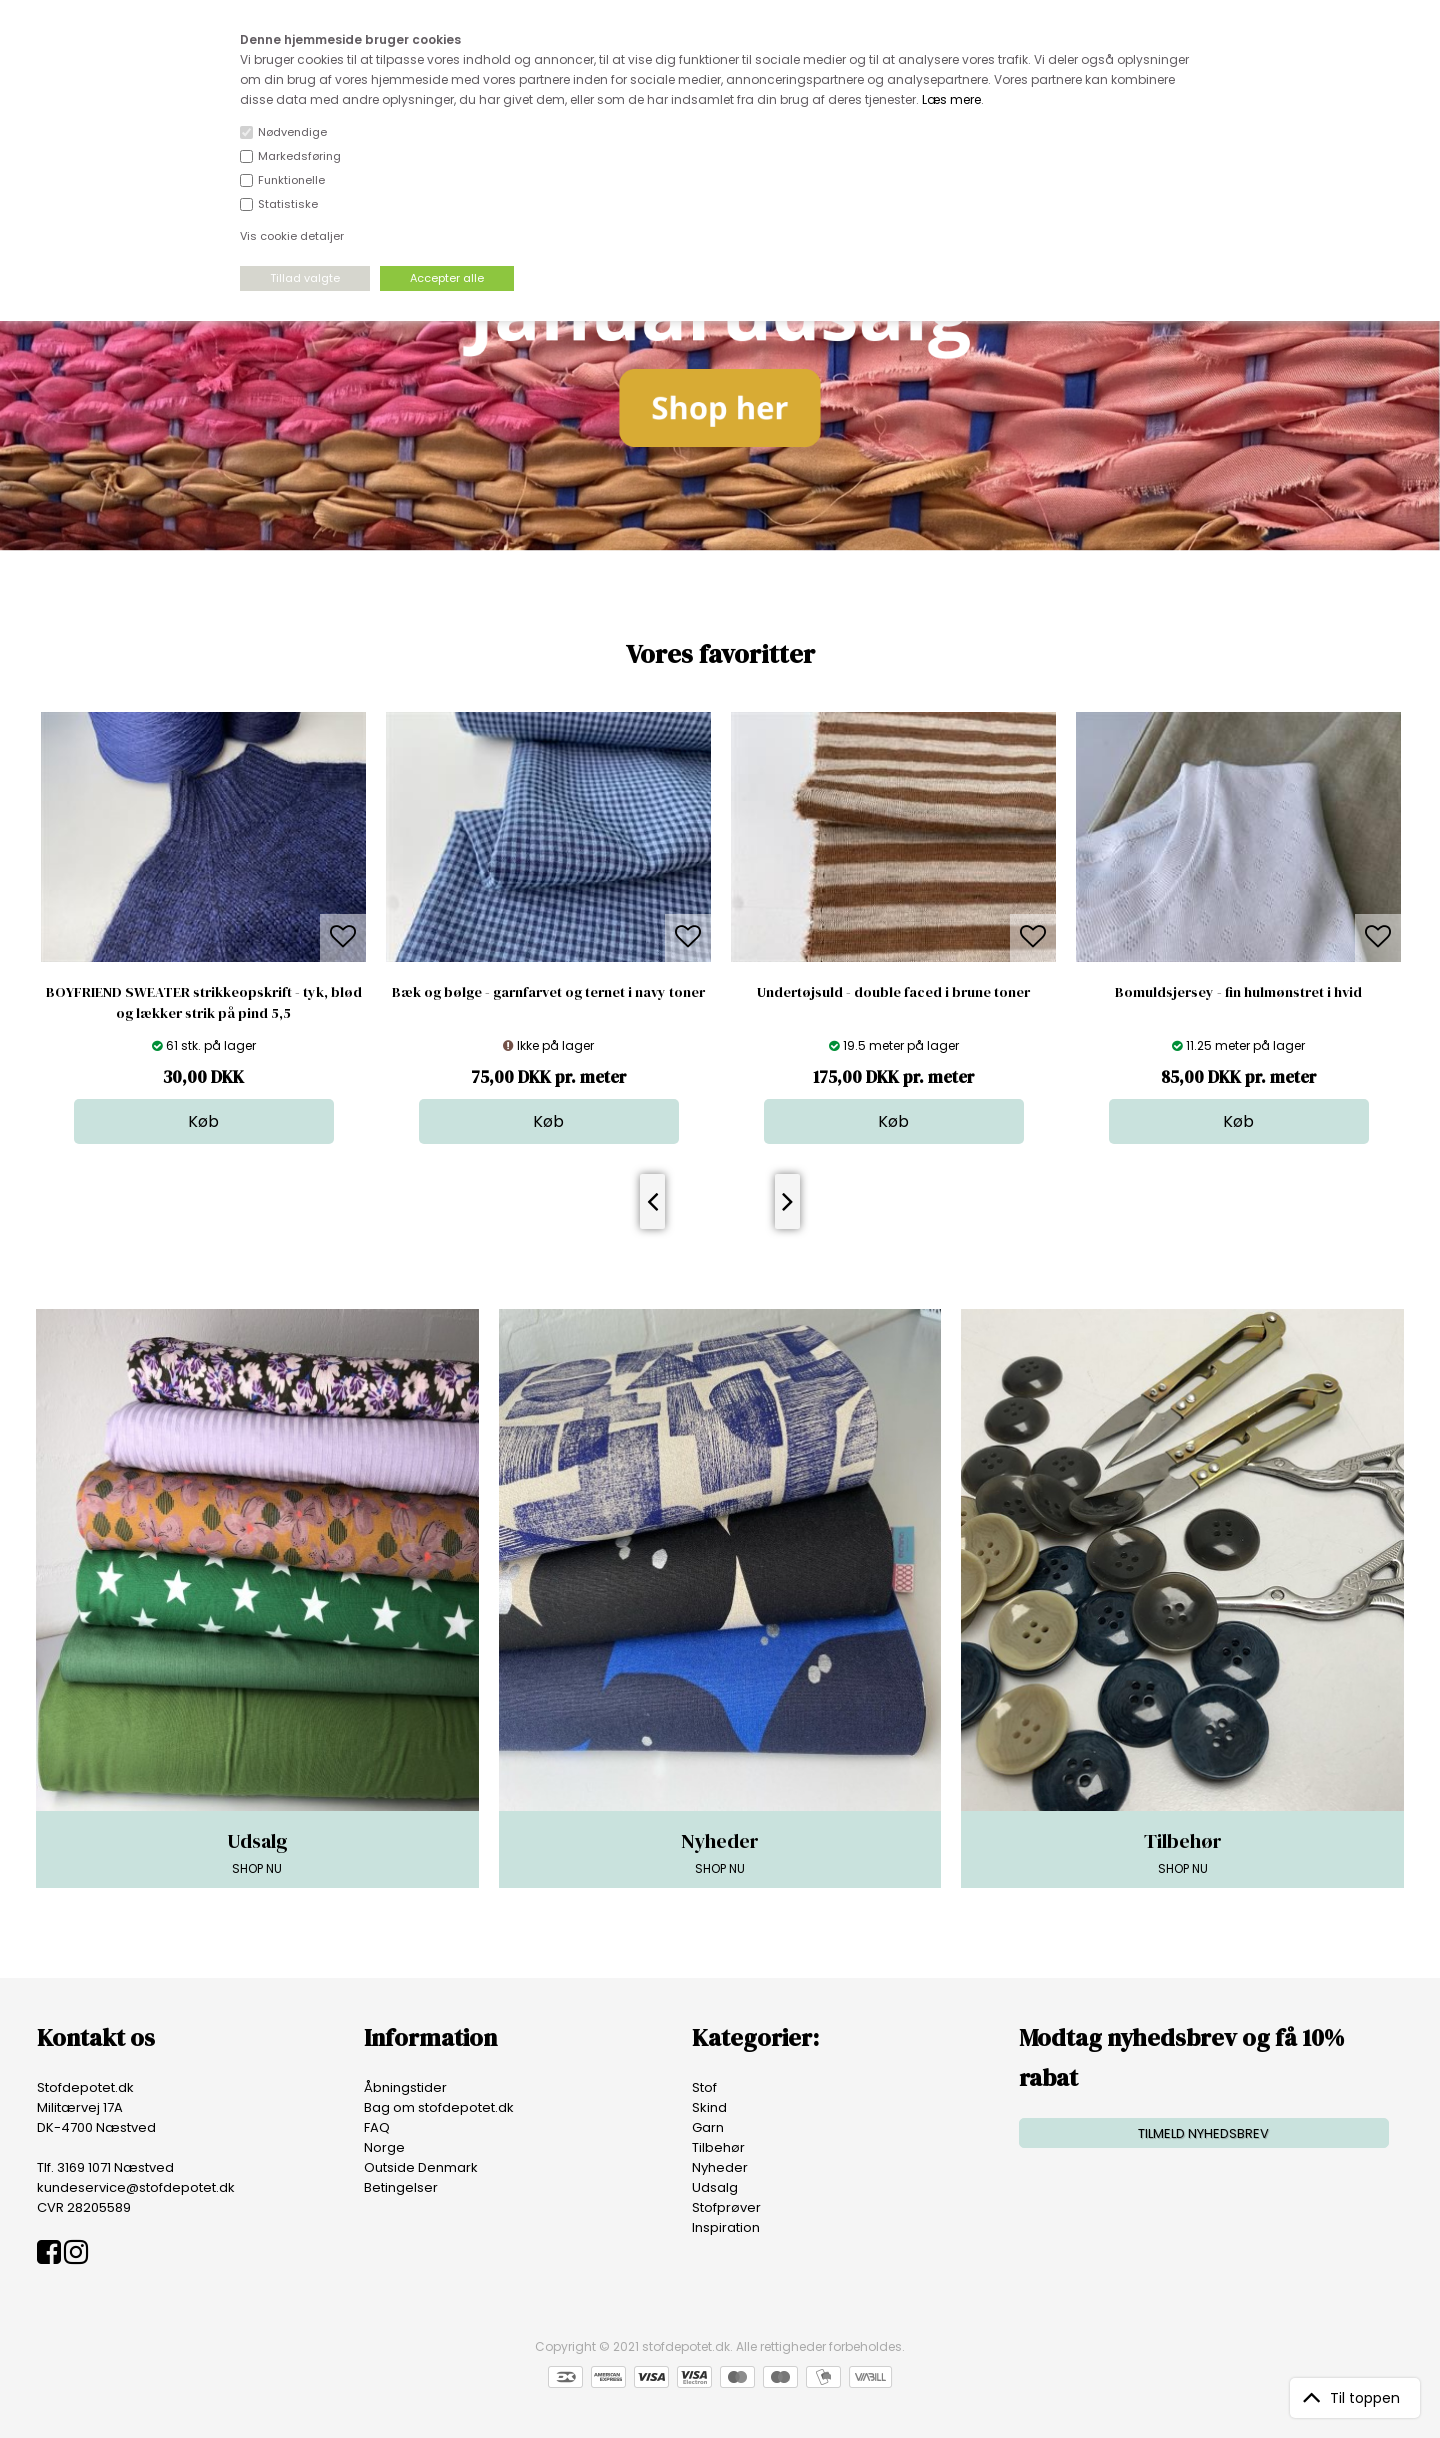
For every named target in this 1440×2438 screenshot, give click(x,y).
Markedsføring (299, 156)
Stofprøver (726, 2207)
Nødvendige (292, 132)
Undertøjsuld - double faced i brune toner (893, 992)
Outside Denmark (421, 2167)
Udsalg (715, 2187)
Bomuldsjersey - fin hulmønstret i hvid (1238, 992)
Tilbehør (718, 2147)
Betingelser (401, 2187)
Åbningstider (405, 2087)
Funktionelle (291, 180)
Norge (384, 2147)
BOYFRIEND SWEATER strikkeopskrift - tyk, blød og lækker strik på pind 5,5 (204, 1002)
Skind (709, 2107)
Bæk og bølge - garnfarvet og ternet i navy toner (548, 992)
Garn (708, 2127)
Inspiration (726, 2227)
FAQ (377, 2127)
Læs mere (951, 99)
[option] (203, 928)
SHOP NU (257, 1852)
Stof (704, 2087)
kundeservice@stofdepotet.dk (136, 2187)
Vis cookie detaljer (292, 236)
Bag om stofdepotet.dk (439, 2107)
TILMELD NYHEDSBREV (1203, 2133)
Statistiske (288, 204)
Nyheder (720, 2167)
